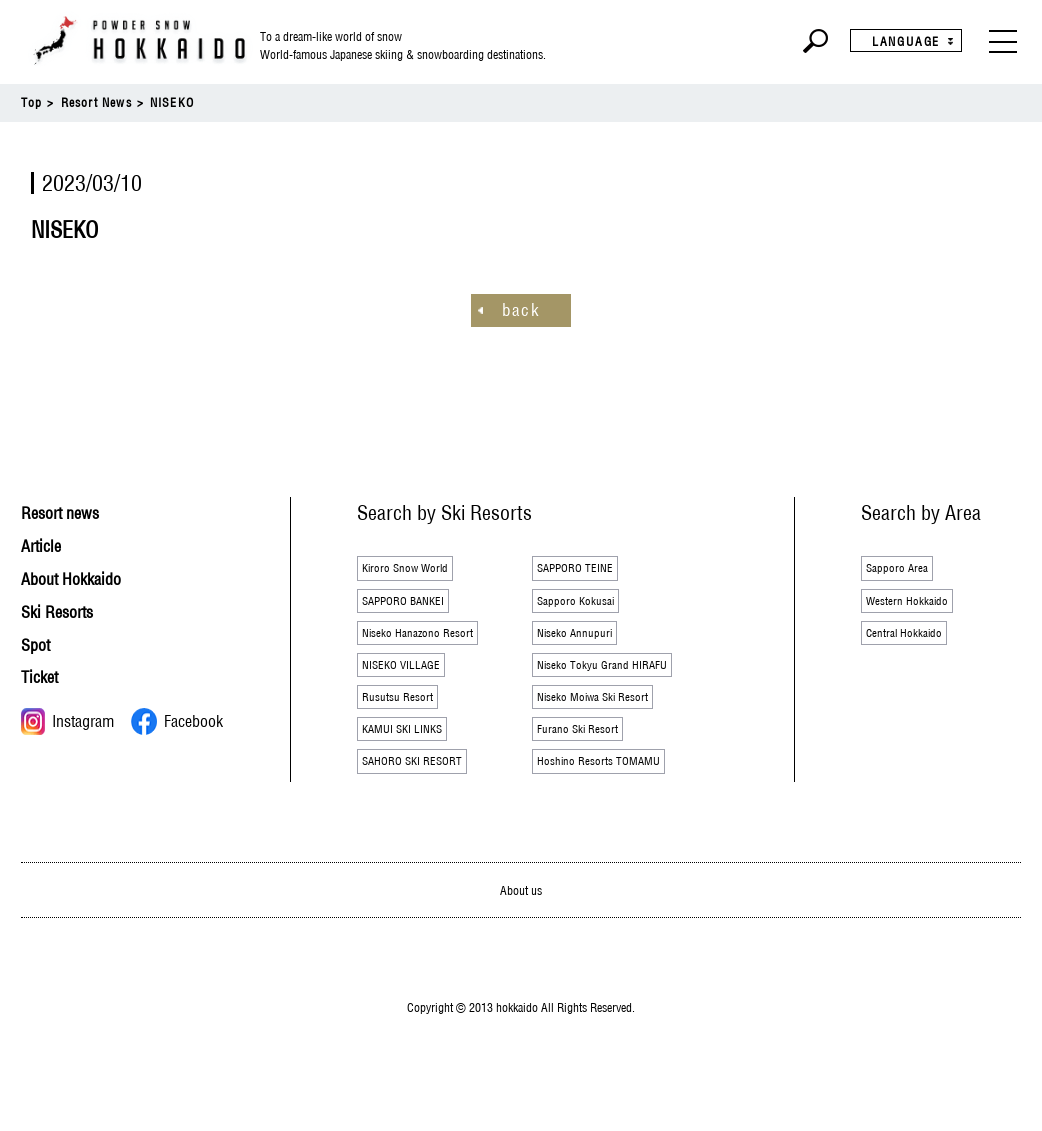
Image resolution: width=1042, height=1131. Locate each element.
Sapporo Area (905, 570)
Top (32, 102)
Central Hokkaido (914, 644)
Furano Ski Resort (588, 755)
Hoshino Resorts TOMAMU (614, 792)
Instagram (67, 721)
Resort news (70, 512)
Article (46, 544)
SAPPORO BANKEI (416, 607)
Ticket (44, 676)
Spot (39, 643)
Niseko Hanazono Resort (431, 644)
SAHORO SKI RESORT (427, 792)
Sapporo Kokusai (585, 607)
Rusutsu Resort (406, 718)
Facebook (177, 721)
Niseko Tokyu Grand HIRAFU (618, 681)
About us (521, 922)
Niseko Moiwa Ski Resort (607, 718)
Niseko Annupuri (584, 644)
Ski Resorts (66, 610)
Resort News (96, 102)
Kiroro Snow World (417, 570)
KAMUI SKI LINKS (415, 755)
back (521, 309)
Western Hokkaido (917, 607)
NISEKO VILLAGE (412, 681)
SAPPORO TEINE (586, 570)
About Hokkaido (83, 577)
